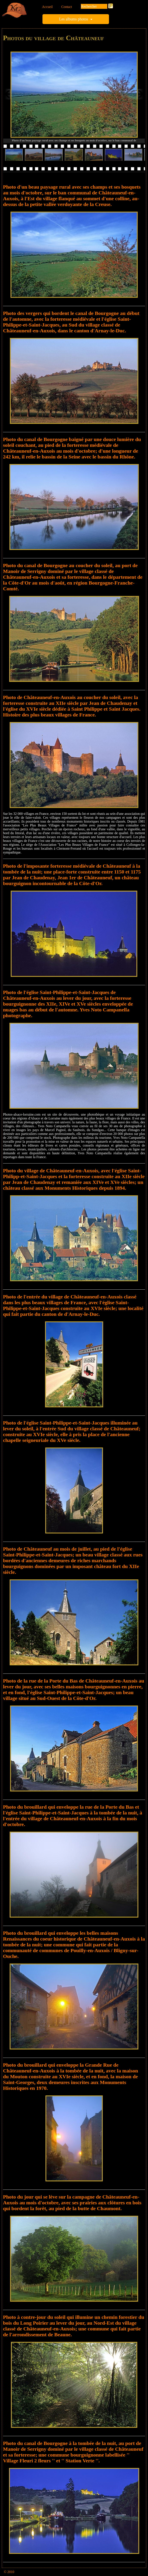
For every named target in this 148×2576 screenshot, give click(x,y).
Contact (66, 7)
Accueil (47, 7)
